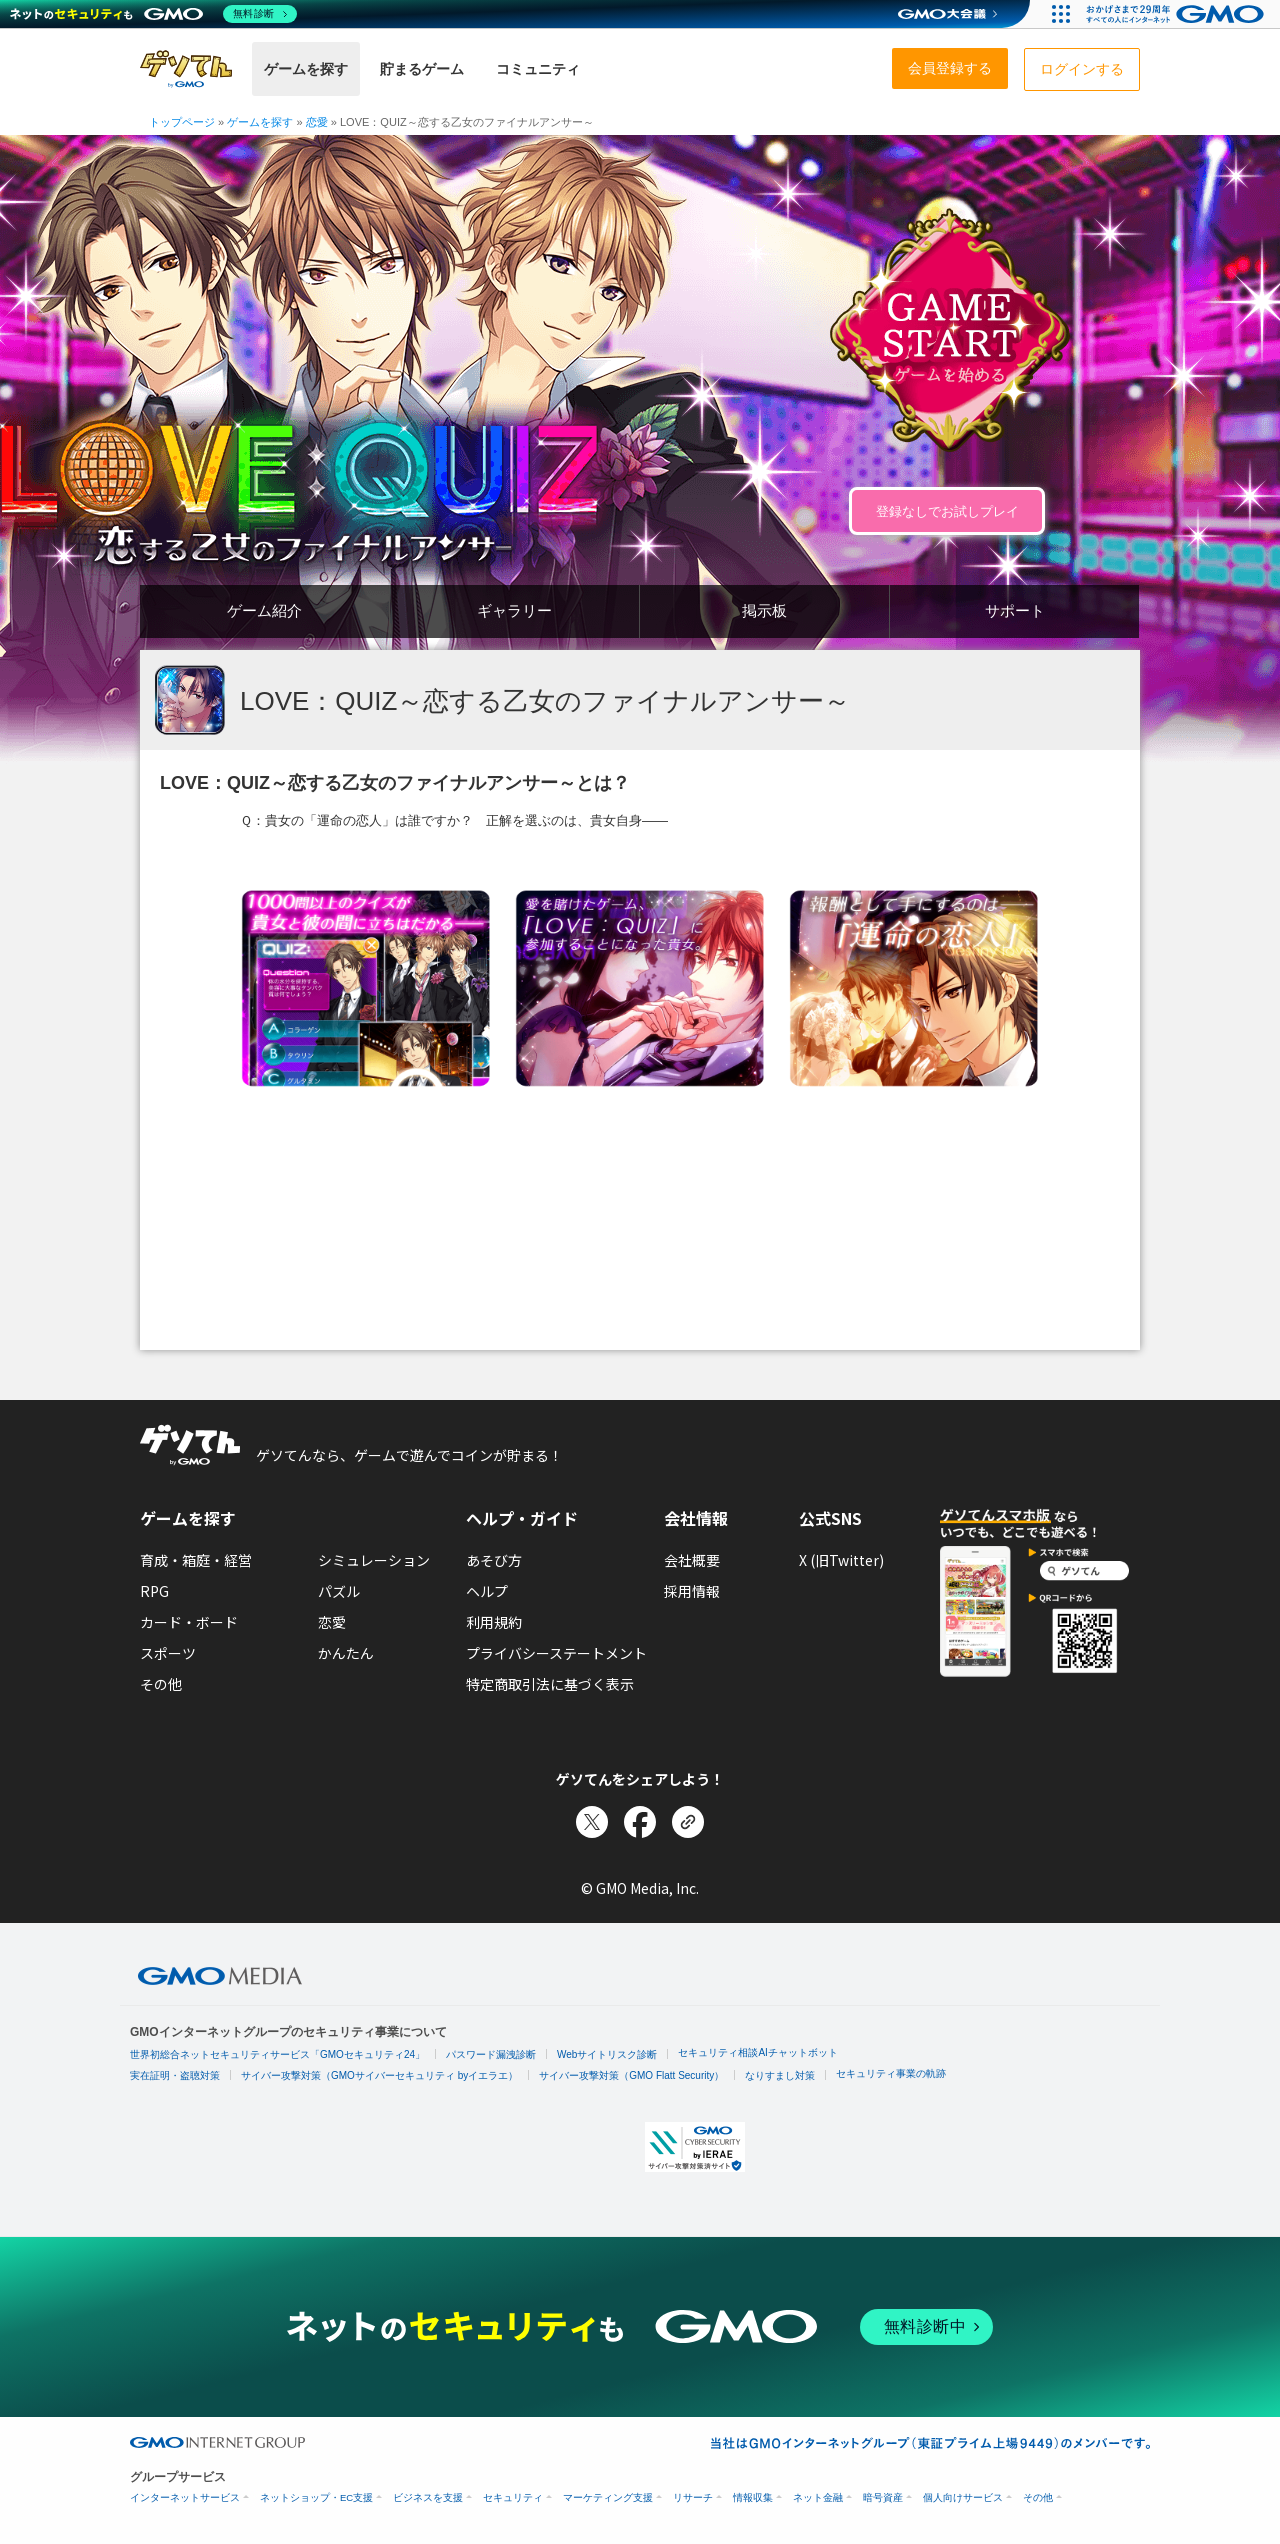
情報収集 (753, 2497)
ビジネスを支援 (428, 2497)
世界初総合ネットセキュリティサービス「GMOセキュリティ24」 (277, 2054)
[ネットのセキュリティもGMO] (153, 14)
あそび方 (494, 1560)
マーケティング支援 (608, 2497)
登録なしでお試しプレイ (947, 511)
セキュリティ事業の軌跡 (891, 2073)
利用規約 (494, 1622)
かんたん (346, 1653)
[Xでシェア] (592, 1822)
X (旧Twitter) (841, 1560)
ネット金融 (818, 2497)
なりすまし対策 (780, 2075)
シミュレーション (374, 1560)
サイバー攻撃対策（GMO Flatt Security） (631, 2075)
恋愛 (332, 1622)
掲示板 (764, 610)
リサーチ (693, 2497)
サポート (1015, 610)
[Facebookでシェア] (640, 1822)
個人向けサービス (963, 2497)
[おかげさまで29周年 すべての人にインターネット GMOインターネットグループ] (1177, 14)
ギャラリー (514, 610)
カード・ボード (189, 1622)
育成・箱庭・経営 (196, 1560)
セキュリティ (513, 2497)
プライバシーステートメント (556, 1653)
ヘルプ (487, 1591)
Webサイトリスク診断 (607, 2054)
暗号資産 (883, 2497)
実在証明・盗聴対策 (175, 2075)
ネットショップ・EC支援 (316, 2497)
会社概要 (692, 1560)
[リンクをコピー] (688, 1822)
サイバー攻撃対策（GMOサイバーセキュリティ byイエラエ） (379, 2075)
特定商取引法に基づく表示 (550, 1684)
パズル (339, 1591)
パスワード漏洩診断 (491, 2054)
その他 (161, 1684)
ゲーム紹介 (264, 610)
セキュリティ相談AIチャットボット (757, 2052)
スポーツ (168, 1653)
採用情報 (692, 1591)
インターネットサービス (185, 2497)
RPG (154, 1591)
